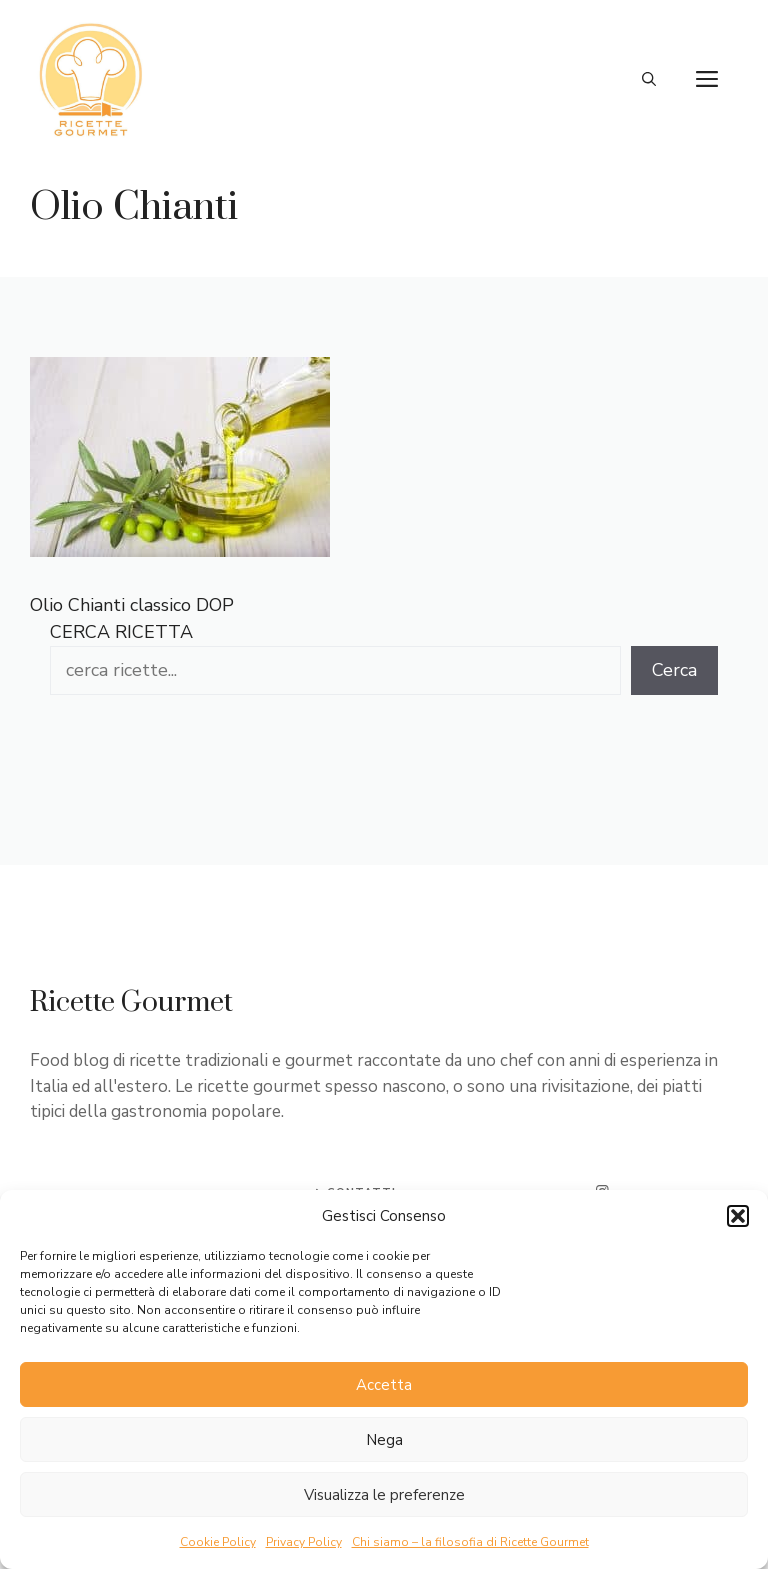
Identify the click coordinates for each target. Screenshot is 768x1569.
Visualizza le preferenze (384, 1495)
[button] (738, 1216)
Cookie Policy (218, 1542)
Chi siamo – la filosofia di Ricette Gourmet (470, 1542)
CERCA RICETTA (121, 632)
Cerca (674, 670)
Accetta (384, 1385)
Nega (384, 1440)
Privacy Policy (304, 1542)
